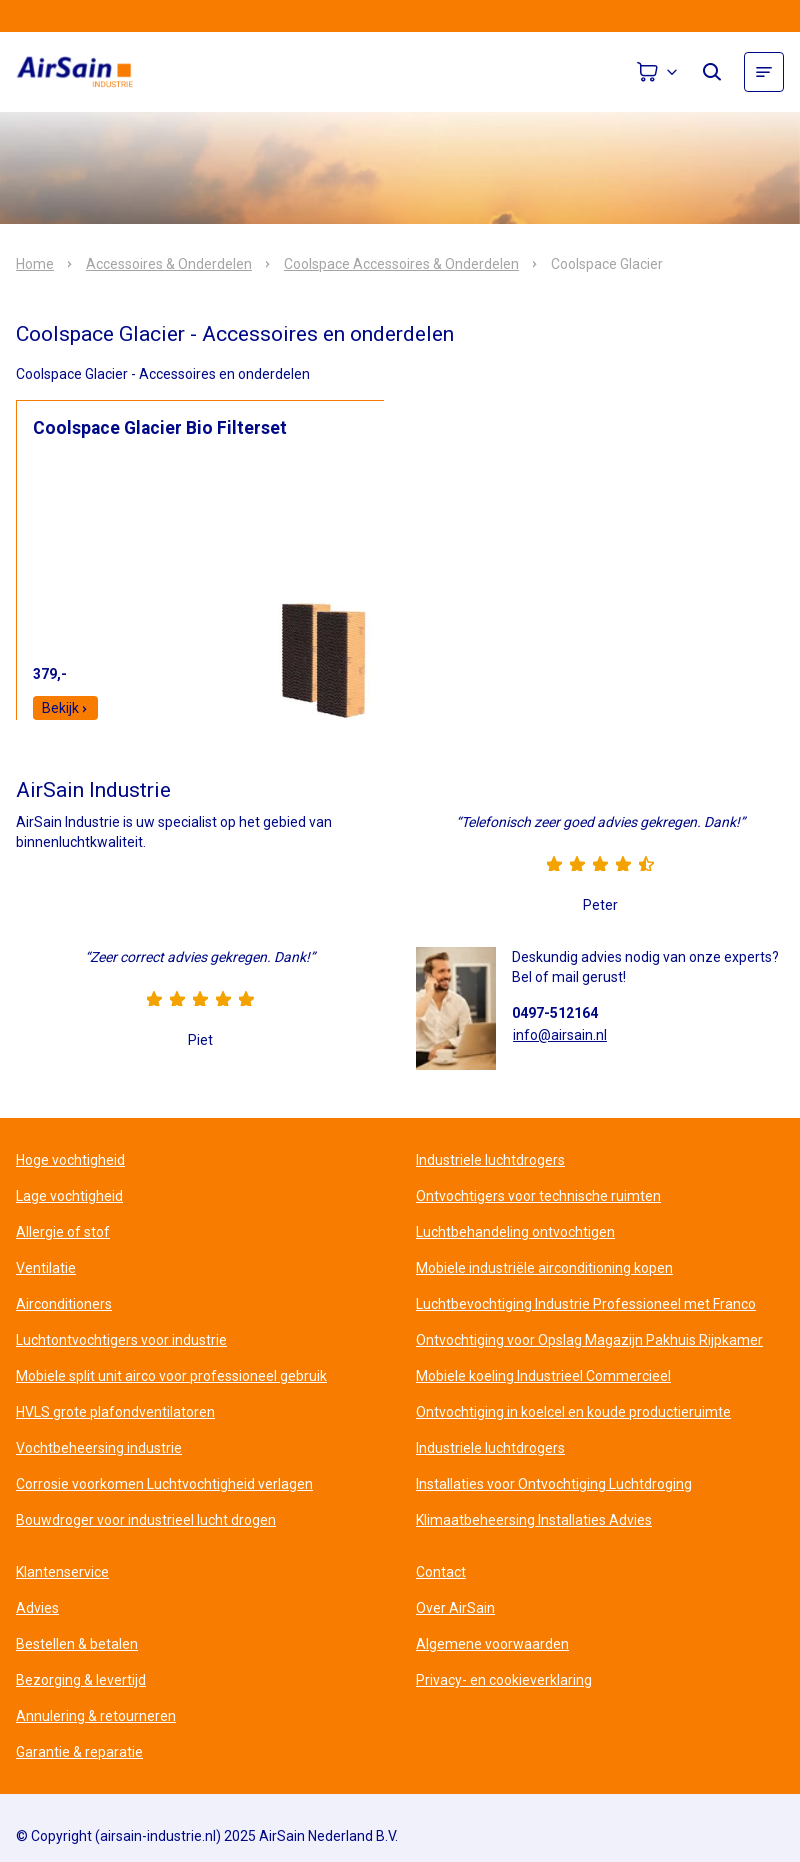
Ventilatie (46, 1268)
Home (35, 264)
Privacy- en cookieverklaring (504, 1680)
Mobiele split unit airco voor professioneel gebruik (171, 1376)
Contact (441, 1572)
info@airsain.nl (560, 1035)
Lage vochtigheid (69, 1196)
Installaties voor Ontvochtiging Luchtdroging (554, 1484)
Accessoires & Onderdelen (169, 264)
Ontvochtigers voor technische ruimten (538, 1196)
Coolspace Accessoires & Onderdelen (401, 264)
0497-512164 (555, 1013)
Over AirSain (455, 1608)
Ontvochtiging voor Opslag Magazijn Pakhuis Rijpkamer (589, 1340)
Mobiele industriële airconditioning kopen (544, 1268)
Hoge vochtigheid (70, 1160)
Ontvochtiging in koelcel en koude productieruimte (573, 1412)
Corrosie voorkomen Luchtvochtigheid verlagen (164, 1484)
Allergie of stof (63, 1232)
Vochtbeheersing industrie (99, 1448)
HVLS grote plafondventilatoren (115, 1412)
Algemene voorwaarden (492, 1644)
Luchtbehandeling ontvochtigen (515, 1232)
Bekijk (65, 708)
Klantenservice (62, 1572)
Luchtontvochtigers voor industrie (121, 1340)
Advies (37, 1608)
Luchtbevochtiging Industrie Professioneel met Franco (586, 1304)
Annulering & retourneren (96, 1716)
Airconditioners (64, 1304)
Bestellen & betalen (77, 1644)
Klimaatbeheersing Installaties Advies (534, 1520)
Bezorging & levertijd (81, 1680)
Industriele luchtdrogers (490, 1160)
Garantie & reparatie (79, 1752)
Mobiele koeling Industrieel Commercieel (543, 1376)
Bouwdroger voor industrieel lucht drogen (146, 1520)
